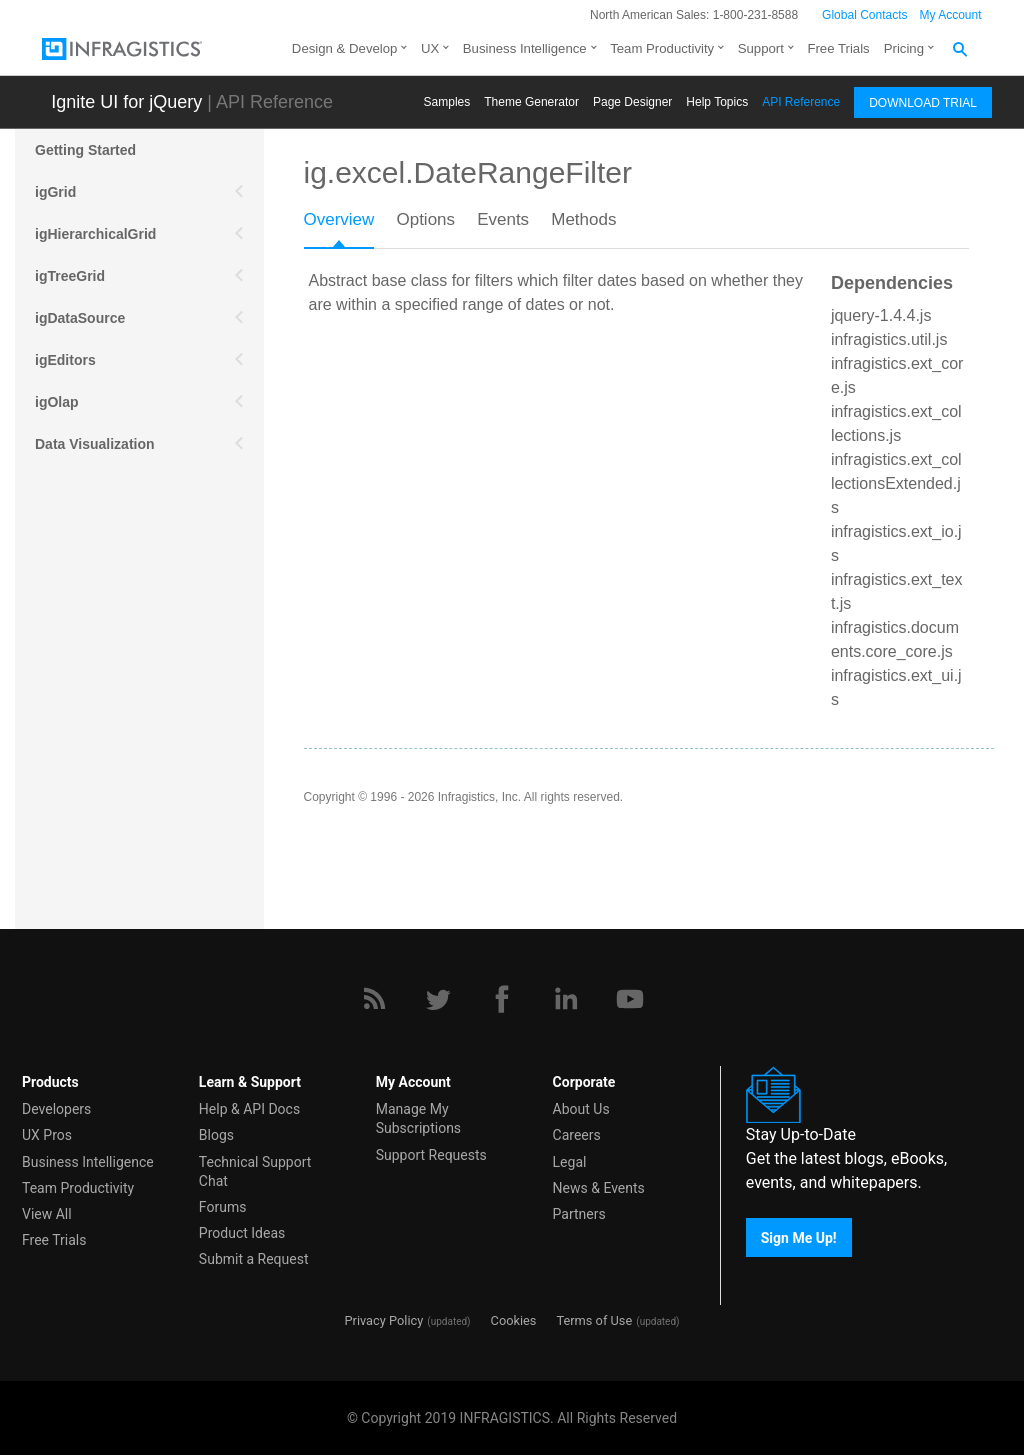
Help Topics (717, 102)
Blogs (216, 1135)
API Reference (801, 102)
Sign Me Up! (799, 1237)
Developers (56, 1109)
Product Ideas (242, 1233)
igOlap (57, 402)
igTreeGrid (70, 276)
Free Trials (838, 48)
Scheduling (72, 570)
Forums (223, 1207)
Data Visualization (95, 444)
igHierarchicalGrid (95, 234)
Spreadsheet (77, 612)
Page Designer (632, 102)
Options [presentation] (425, 219)
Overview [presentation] (339, 219)
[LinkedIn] (566, 999)
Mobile (57, 486)
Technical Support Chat (255, 1171)
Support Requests (431, 1155)
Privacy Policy (383, 1320)
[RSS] (374, 999)
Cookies (514, 1320)
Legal (570, 1162)
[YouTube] (630, 999)
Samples (447, 102)
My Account (951, 15)
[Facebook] (502, 999)
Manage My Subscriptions (418, 1118)
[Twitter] (438, 999)
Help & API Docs (249, 1109)
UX (430, 48)
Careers (577, 1135)
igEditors (65, 360)
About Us (581, 1109)
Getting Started (85, 150)
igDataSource (80, 318)
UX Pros (47, 1135)
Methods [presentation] (583, 219)
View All (47, 1214)
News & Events (599, 1188)
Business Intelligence (525, 48)
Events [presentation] (503, 219)
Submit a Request (254, 1259)
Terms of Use (594, 1320)
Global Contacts (864, 15)
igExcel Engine (85, 654)
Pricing (904, 48)
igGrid (55, 192)
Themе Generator (531, 102)
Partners (579, 1214)
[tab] (350, 226)
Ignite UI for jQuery (126, 102)
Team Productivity (662, 48)
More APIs (69, 528)
